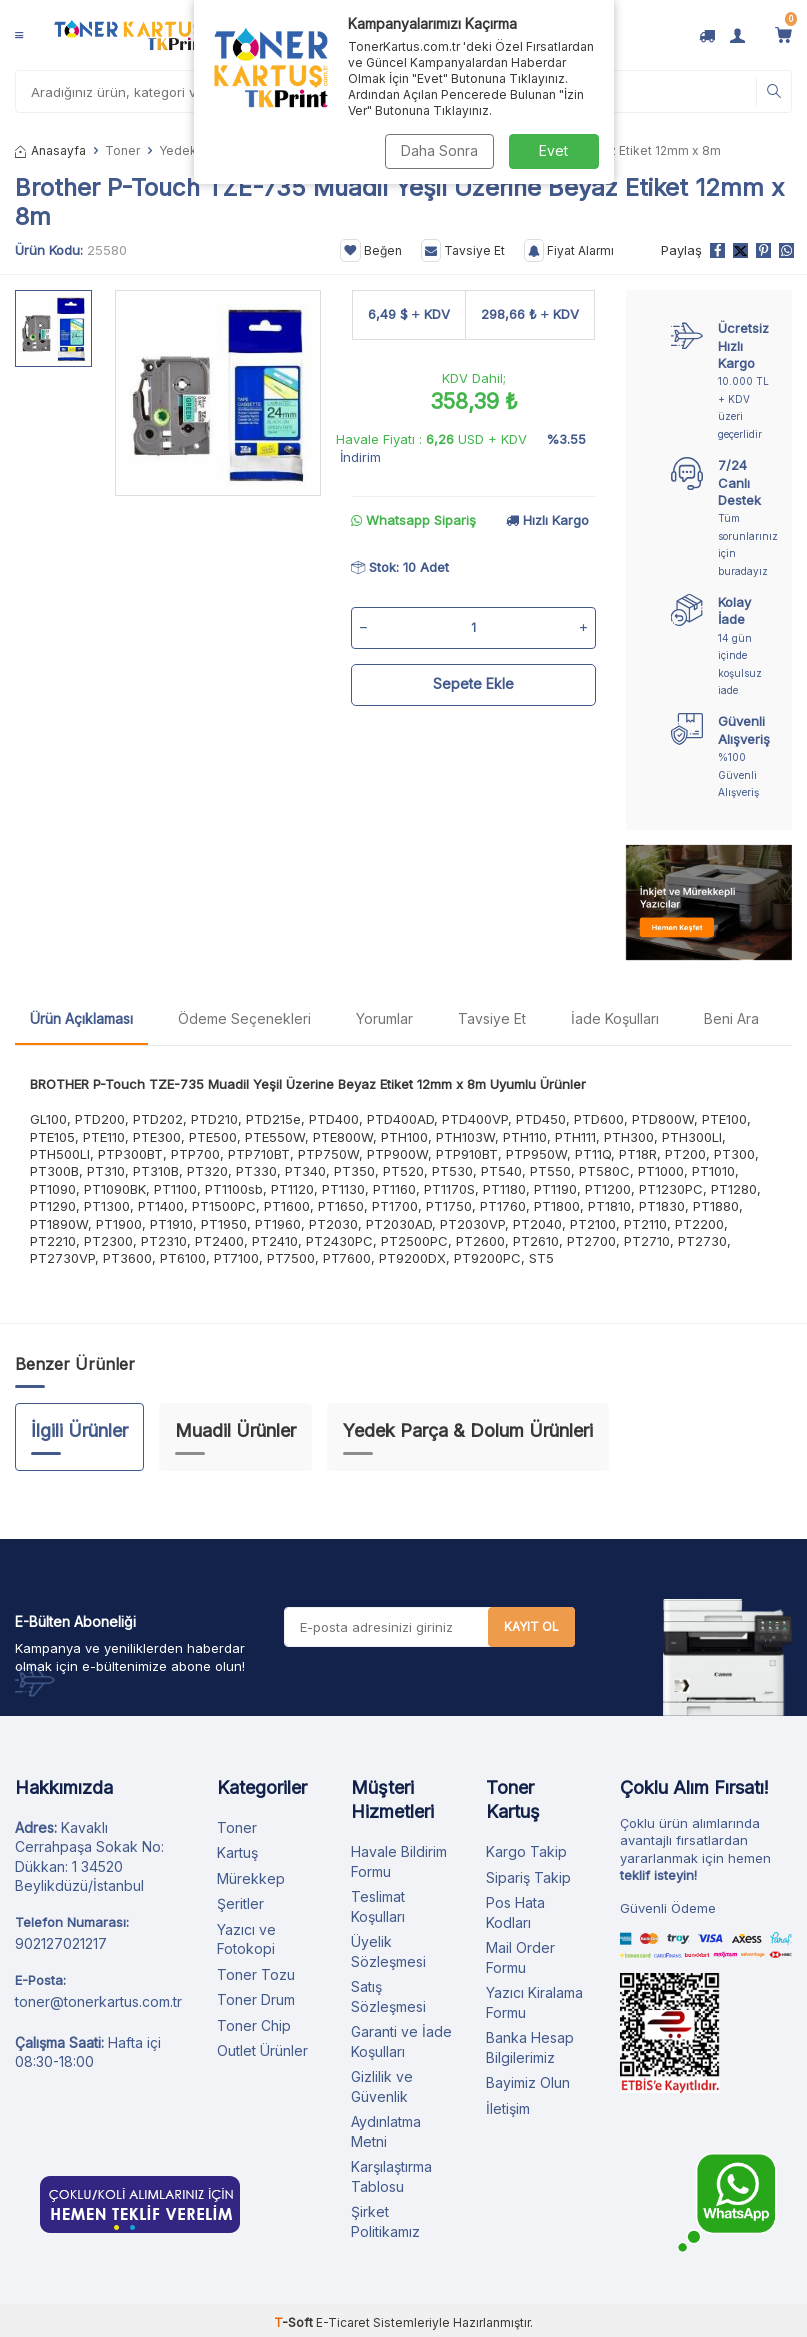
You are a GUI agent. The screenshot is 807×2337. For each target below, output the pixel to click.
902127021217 (61, 1943)
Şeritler (240, 1903)
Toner (122, 150)
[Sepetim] (783, 35)
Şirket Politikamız (385, 2221)
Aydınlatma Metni (386, 2131)
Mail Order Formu (520, 1957)
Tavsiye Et (463, 251)
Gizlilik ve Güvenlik (382, 2086)
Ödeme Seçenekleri (244, 1018)
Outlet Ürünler (262, 2050)
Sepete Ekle (473, 683)
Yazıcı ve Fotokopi (246, 1939)
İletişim (508, 2108)
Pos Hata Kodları (515, 1912)
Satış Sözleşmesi (388, 1996)
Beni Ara (731, 1018)
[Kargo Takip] (707, 35)
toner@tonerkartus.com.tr (98, 2001)
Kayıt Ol (531, 1626)
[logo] (131, 35)
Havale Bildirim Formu (399, 1861)
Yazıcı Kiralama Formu (534, 2002)
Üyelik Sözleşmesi (388, 1951)
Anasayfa (50, 150)
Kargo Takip (526, 1851)
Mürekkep (251, 1878)
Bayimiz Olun (528, 2082)
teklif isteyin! (658, 1875)
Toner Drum (256, 1999)
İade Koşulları (615, 1018)
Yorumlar (384, 1018)
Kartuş (237, 1852)
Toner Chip (254, 2025)
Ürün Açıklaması (81, 1018)
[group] (218, 393)
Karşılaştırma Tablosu (391, 2176)
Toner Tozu (256, 1974)
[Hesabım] (737, 35)
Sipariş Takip (528, 1877)
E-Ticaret (343, 2322)
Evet (553, 150)
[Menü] (19, 35)
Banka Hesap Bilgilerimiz (530, 2047)
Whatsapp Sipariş (413, 520)
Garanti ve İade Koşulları (401, 2041)
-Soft (295, 2322)
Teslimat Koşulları (378, 1906)
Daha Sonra (439, 150)
